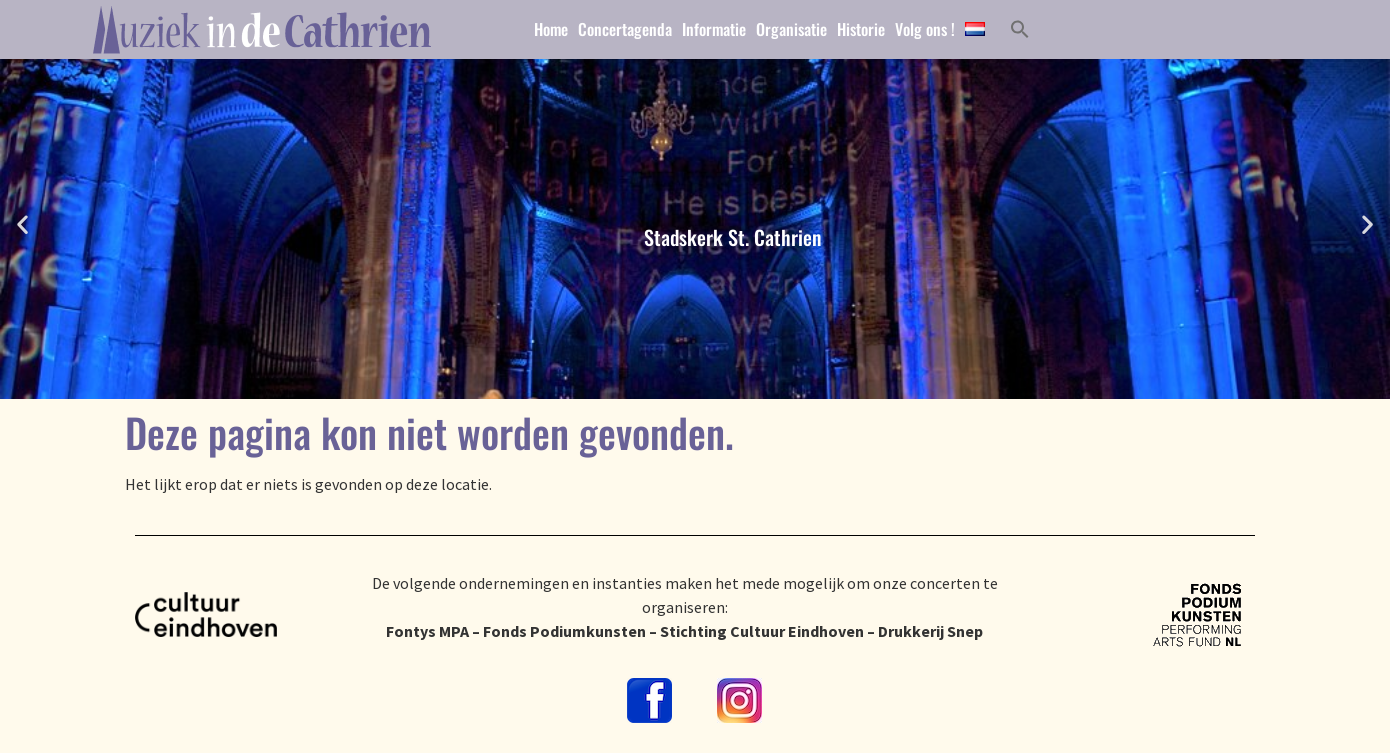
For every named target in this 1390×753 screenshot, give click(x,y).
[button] (22, 224)
